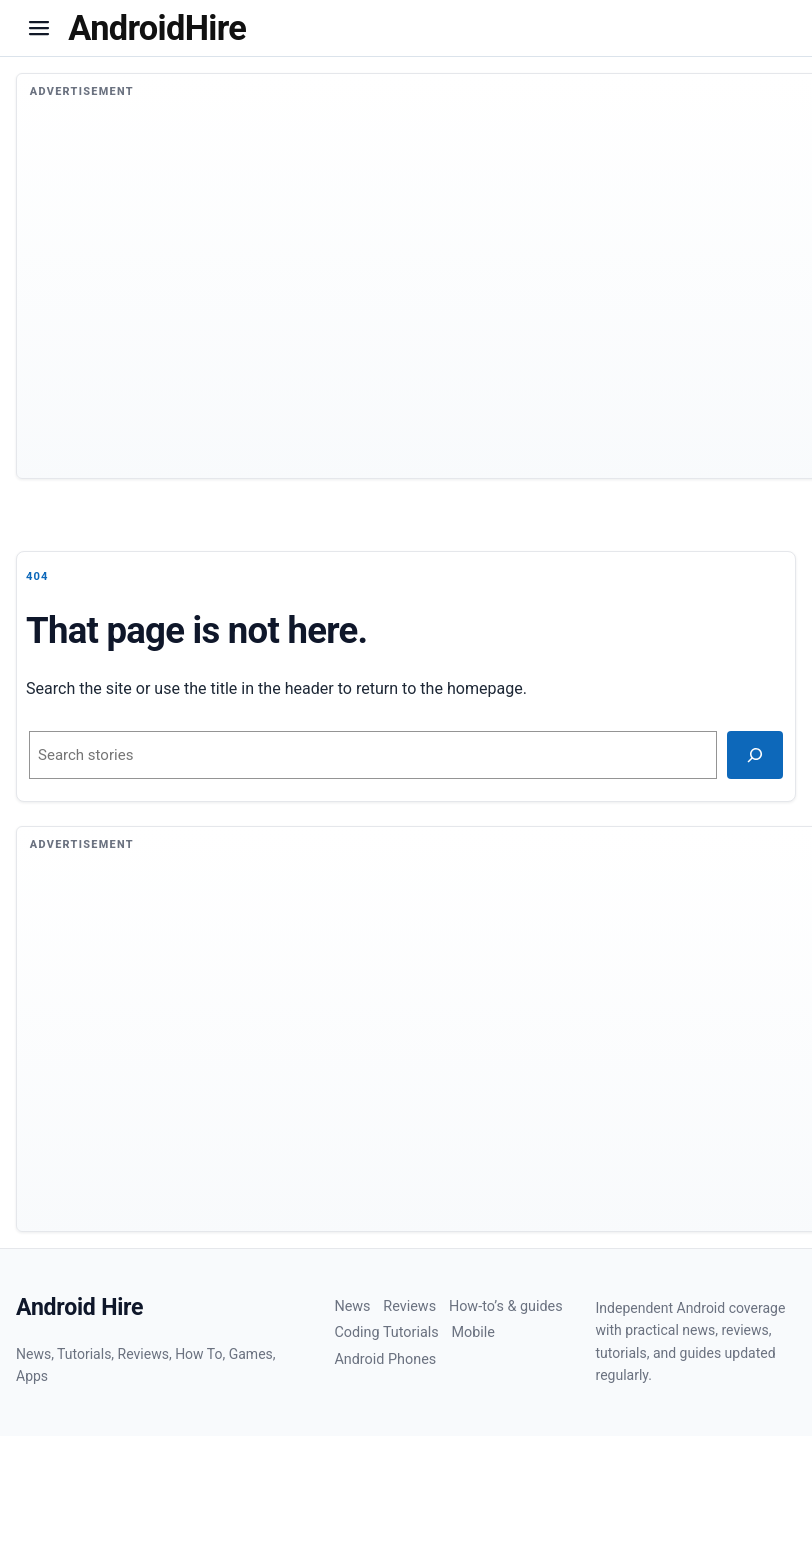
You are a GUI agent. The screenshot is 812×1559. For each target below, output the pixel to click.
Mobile (472, 1332)
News (352, 1306)
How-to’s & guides (506, 1306)
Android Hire (79, 1307)
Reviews (409, 1306)
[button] (39, 28)
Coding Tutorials (386, 1332)
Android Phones (385, 1359)
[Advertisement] (414, 301)
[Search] (755, 755)
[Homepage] (157, 28)
